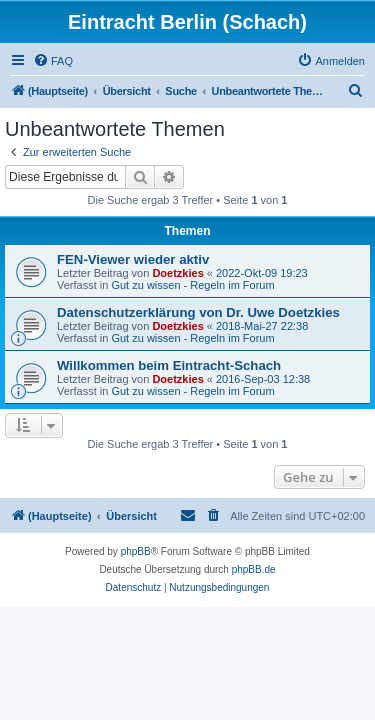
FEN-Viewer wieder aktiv (133, 259)
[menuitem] (53, 61)
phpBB (136, 551)
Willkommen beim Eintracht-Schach (169, 365)
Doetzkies (177, 273)
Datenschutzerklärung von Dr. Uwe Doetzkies (198, 312)
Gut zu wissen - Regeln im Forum (192, 285)
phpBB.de (254, 569)
